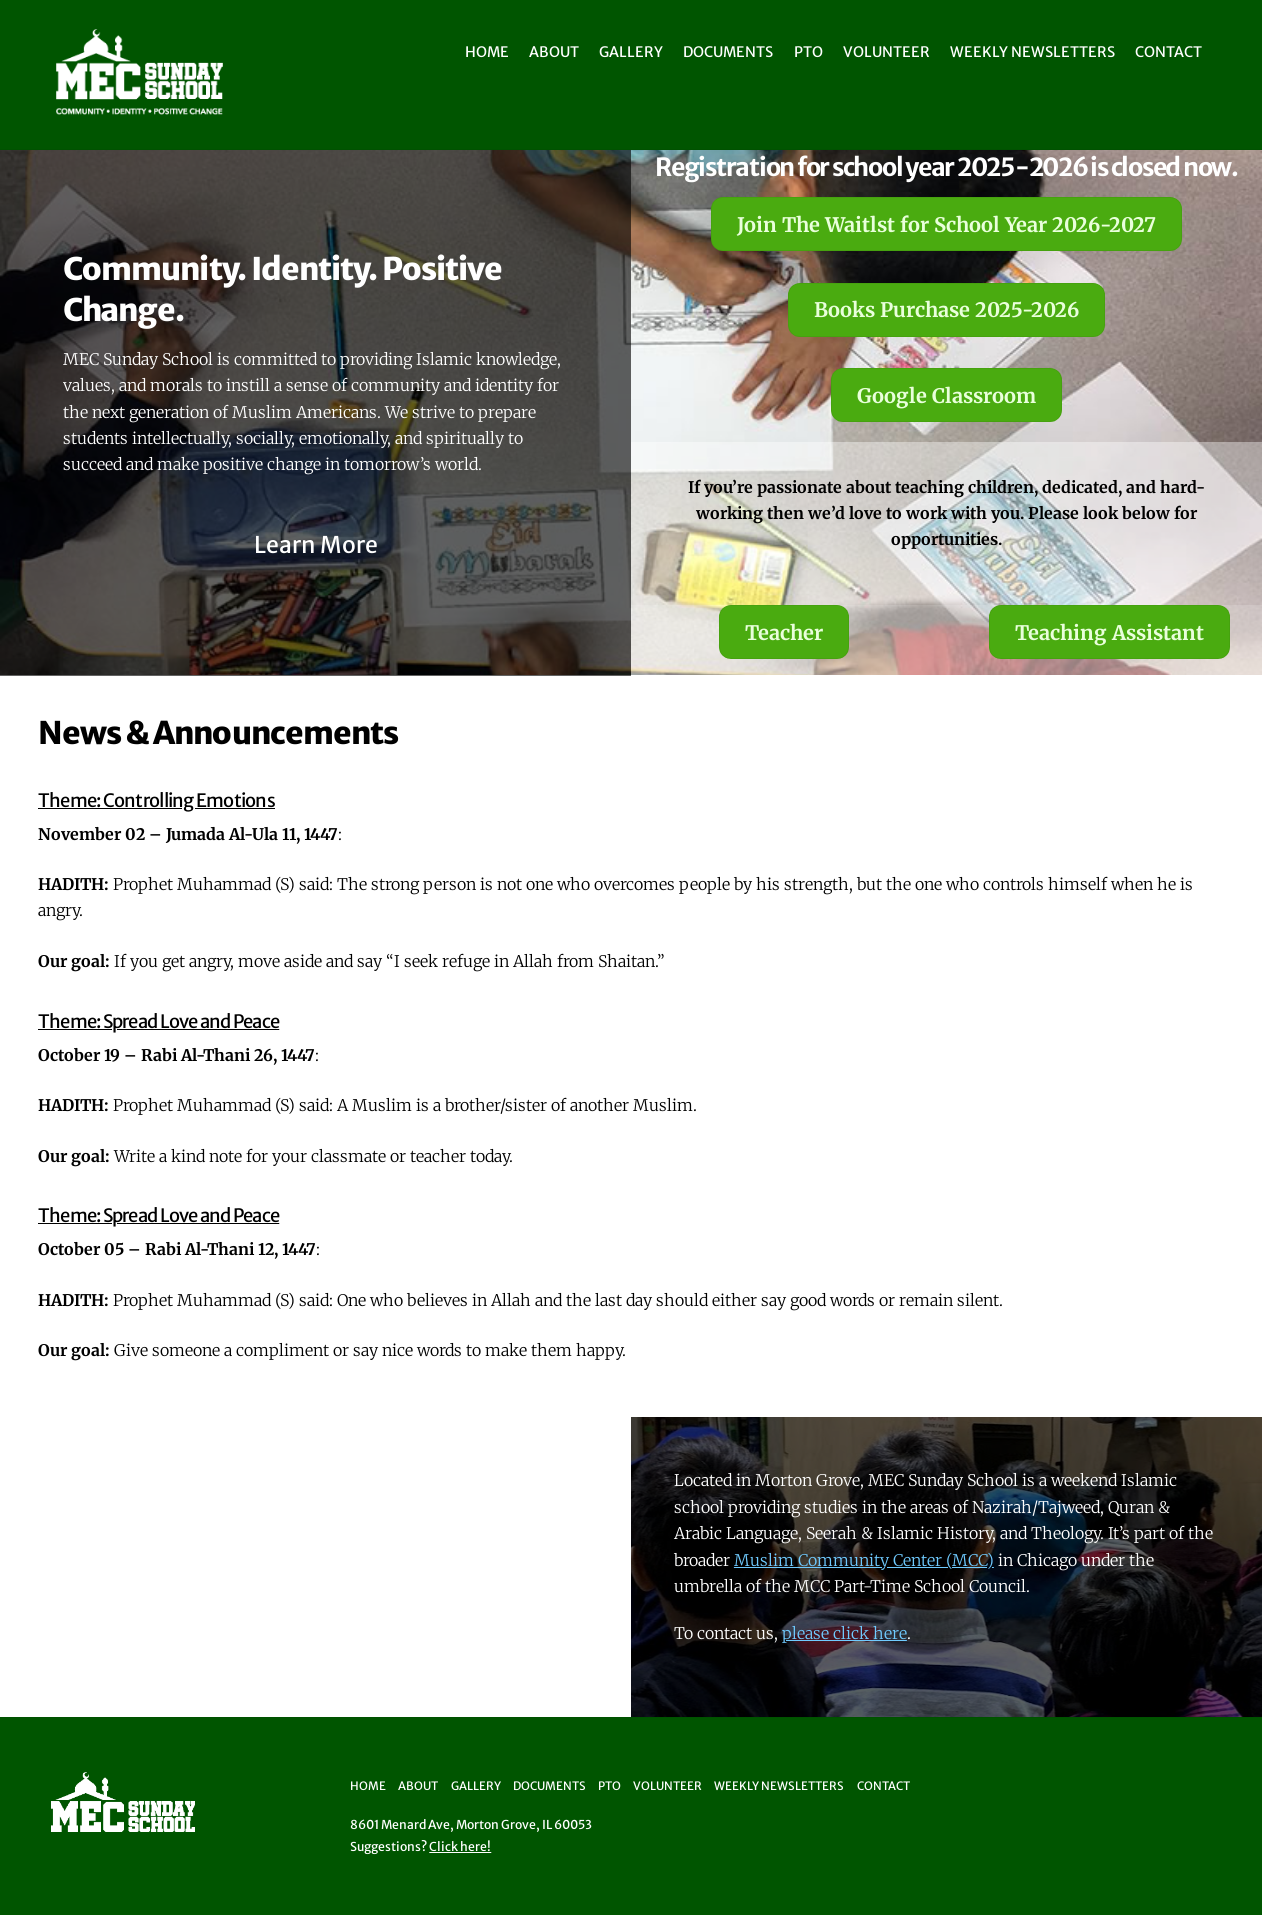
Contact (1168, 52)
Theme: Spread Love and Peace (158, 1021)
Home (487, 52)
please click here (844, 1633)
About (554, 52)
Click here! (460, 1846)
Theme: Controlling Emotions (156, 800)
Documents (728, 52)
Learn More (316, 544)
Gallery (631, 52)
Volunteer (886, 52)
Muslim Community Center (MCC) (864, 1560)
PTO (808, 52)
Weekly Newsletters (1032, 52)
